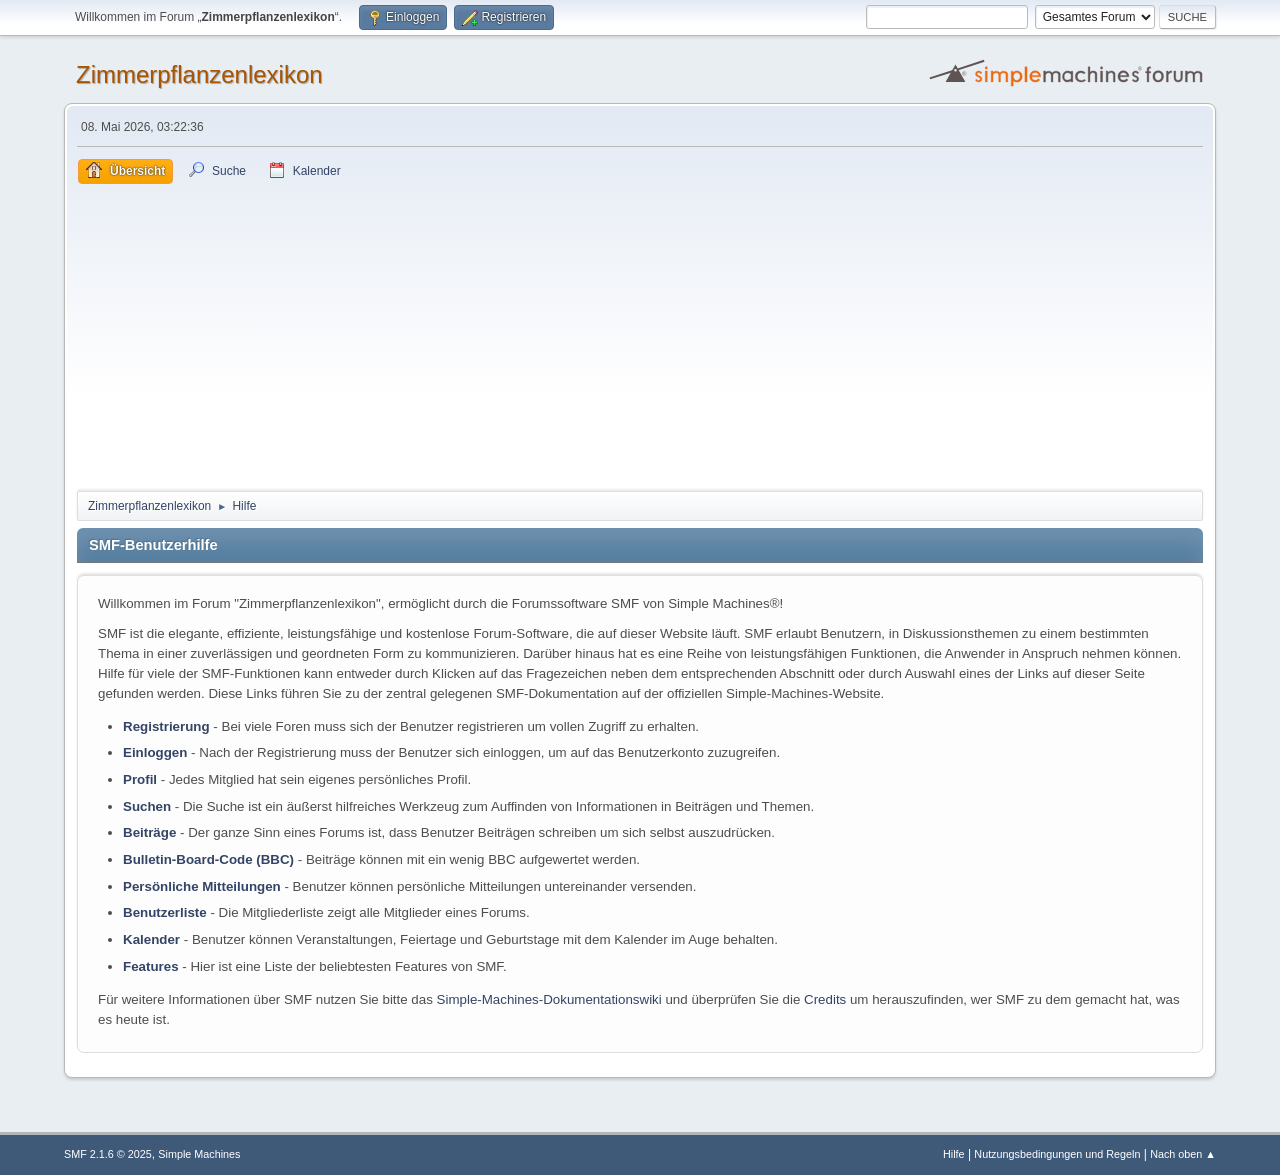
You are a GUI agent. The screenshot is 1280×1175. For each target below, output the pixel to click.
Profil (140, 779)
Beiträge (149, 832)
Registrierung (166, 726)
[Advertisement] (640, 334)
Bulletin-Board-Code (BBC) (208, 859)
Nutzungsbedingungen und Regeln (1057, 1154)
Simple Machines (199, 1154)
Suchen (147, 806)
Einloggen (155, 752)
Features (151, 966)
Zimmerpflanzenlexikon (199, 74)
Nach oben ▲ (1183, 1154)
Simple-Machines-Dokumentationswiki (549, 999)
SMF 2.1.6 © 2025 (108, 1154)
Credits (825, 999)
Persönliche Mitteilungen (202, 886)
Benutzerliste (165, 912)
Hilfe (954, 1154)
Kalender (151, 939)
